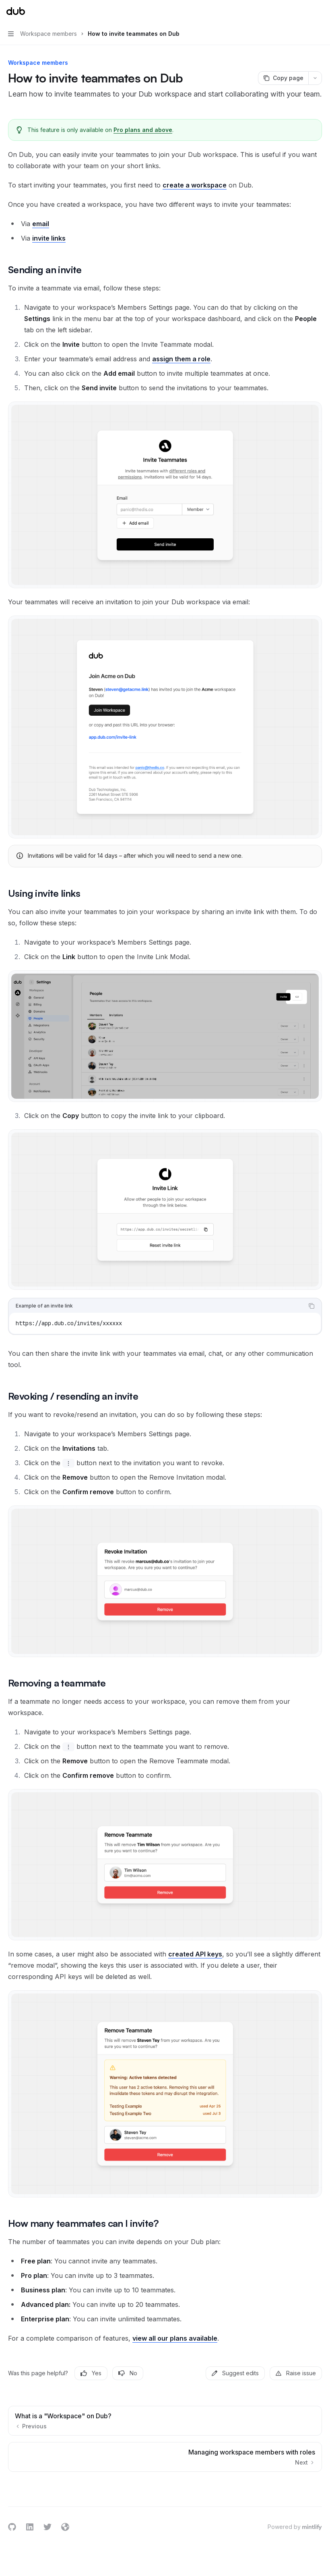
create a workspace (195, 185)
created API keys (195, 1954)
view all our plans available (174, 2338)
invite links (49, 238)
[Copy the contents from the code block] (311, 1306)
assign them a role (181, 359)
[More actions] (320, 11)
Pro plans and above (142, 129)
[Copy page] (283, 78)
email (40, 224)
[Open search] (304, 11)
